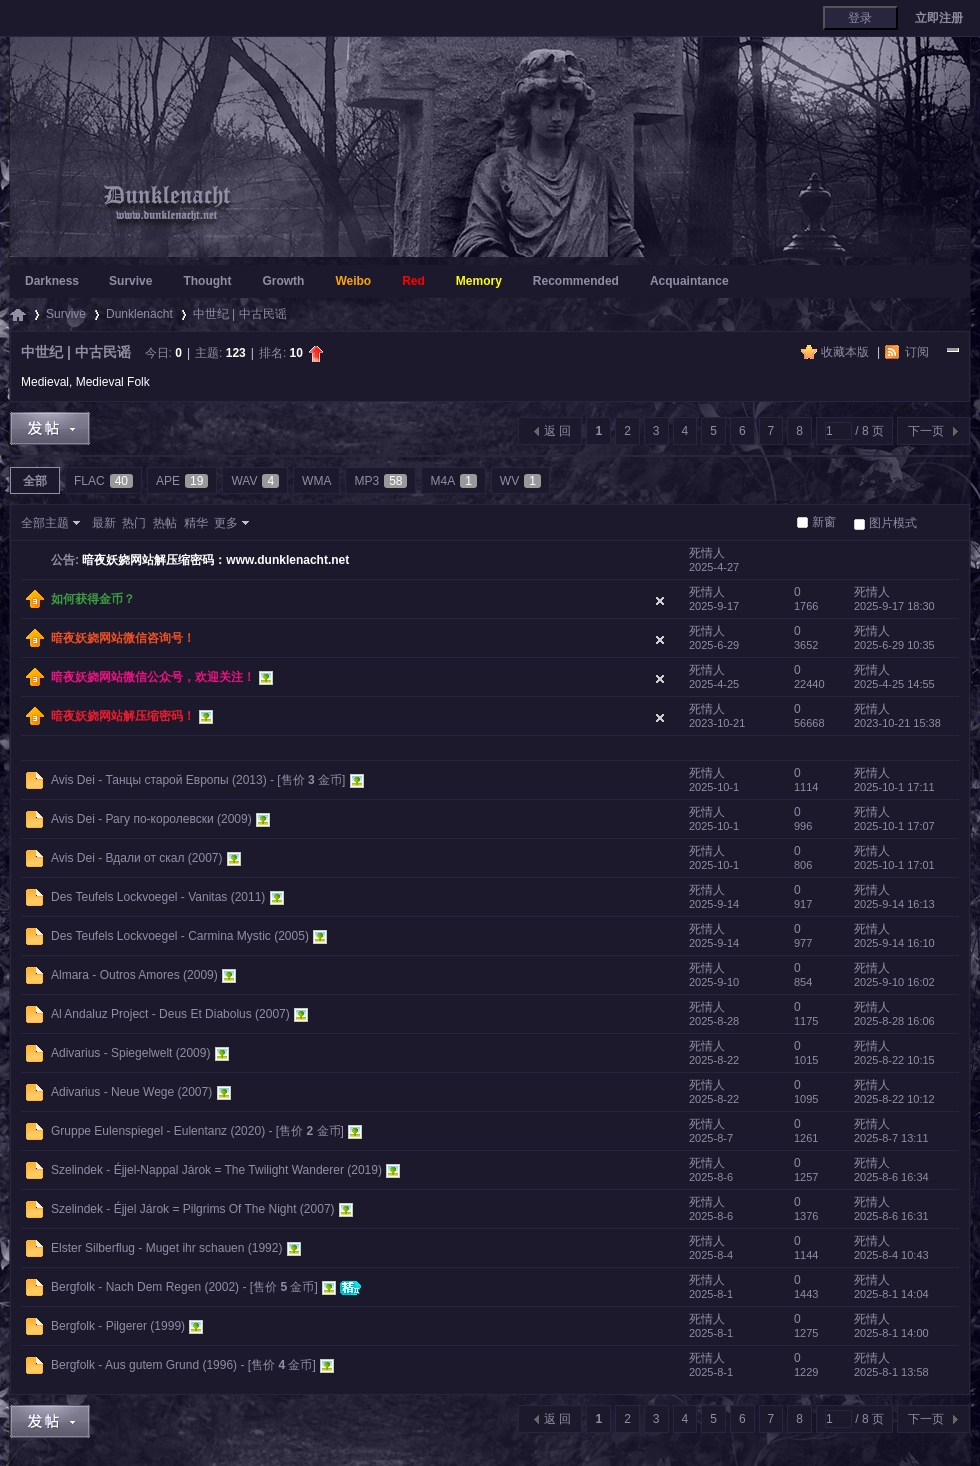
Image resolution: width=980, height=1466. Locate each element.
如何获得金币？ (93, 599)
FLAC (103, 481)
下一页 (926, 431)
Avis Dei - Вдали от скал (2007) (137, 858)
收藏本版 (846, 352)
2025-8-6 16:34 (891, 1177)
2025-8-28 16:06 (894, 1021)
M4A (453, 481)
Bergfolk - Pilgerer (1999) (118, 1326)
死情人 (707, 553)
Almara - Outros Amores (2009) (134, 975)
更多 (226, 523)
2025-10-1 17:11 (894, 787)
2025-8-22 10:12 (894, 1099)
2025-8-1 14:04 (891, 1294)
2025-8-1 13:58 (891, 1372)
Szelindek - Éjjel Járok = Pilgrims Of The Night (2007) (193, 1209)
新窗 (824, 522)
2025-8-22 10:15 (894, 1060)
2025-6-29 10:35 (894, 645)
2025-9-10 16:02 (894, 982)
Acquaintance (689, 281)
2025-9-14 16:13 (894, 904)
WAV (255, 481)
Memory (479, 281)
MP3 (380, 481)
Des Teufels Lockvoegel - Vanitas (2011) (158, 897)
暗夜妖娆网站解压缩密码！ (123, 716)
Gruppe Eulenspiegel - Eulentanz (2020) (158, 1131)
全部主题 (45, 523)
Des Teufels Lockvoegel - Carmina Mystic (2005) (180, 936)
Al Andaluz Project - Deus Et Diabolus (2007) (170, 1014)
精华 (196, 523)
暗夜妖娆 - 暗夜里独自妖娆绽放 (18, 314)
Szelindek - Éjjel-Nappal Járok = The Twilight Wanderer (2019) (216, 1170)
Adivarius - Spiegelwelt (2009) (130, 1053)
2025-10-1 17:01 (894, 865)
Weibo (353, 281)
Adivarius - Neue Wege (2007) (131, 1092)
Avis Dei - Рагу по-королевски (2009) (151, 819)
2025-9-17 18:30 (894, 606)
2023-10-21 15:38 (897, 723)
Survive (130, 281)
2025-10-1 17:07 (894, 826)
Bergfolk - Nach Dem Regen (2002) (145, 1287)
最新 (104, 523)
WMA (316, 481)
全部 (35, 481)
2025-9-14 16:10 (894, 943)
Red (413, 281)
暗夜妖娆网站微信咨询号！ (123, 638)
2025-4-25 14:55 (894, 684)
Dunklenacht (139, 314)
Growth (283, 281)
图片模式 (893, 523)
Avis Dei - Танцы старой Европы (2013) (159, 780)
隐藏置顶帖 (660, 601)
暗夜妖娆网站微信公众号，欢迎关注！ (153, 677)
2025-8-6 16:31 (891, 1216)
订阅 (917, 352)
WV (520, 481)
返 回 (557, 431)
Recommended (576, 281)
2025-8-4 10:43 (891, 1255)
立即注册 (939, 18)
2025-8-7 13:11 (891, 1138)
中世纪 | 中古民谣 (240, 314)
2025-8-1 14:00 (891, 1333)
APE (182, 481)
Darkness (52, 281)
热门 (134, 523)
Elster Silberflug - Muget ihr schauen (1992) (166, 1248)
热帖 (165, 523)
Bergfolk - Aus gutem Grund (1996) (144, 1365)
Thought (207, 281)
